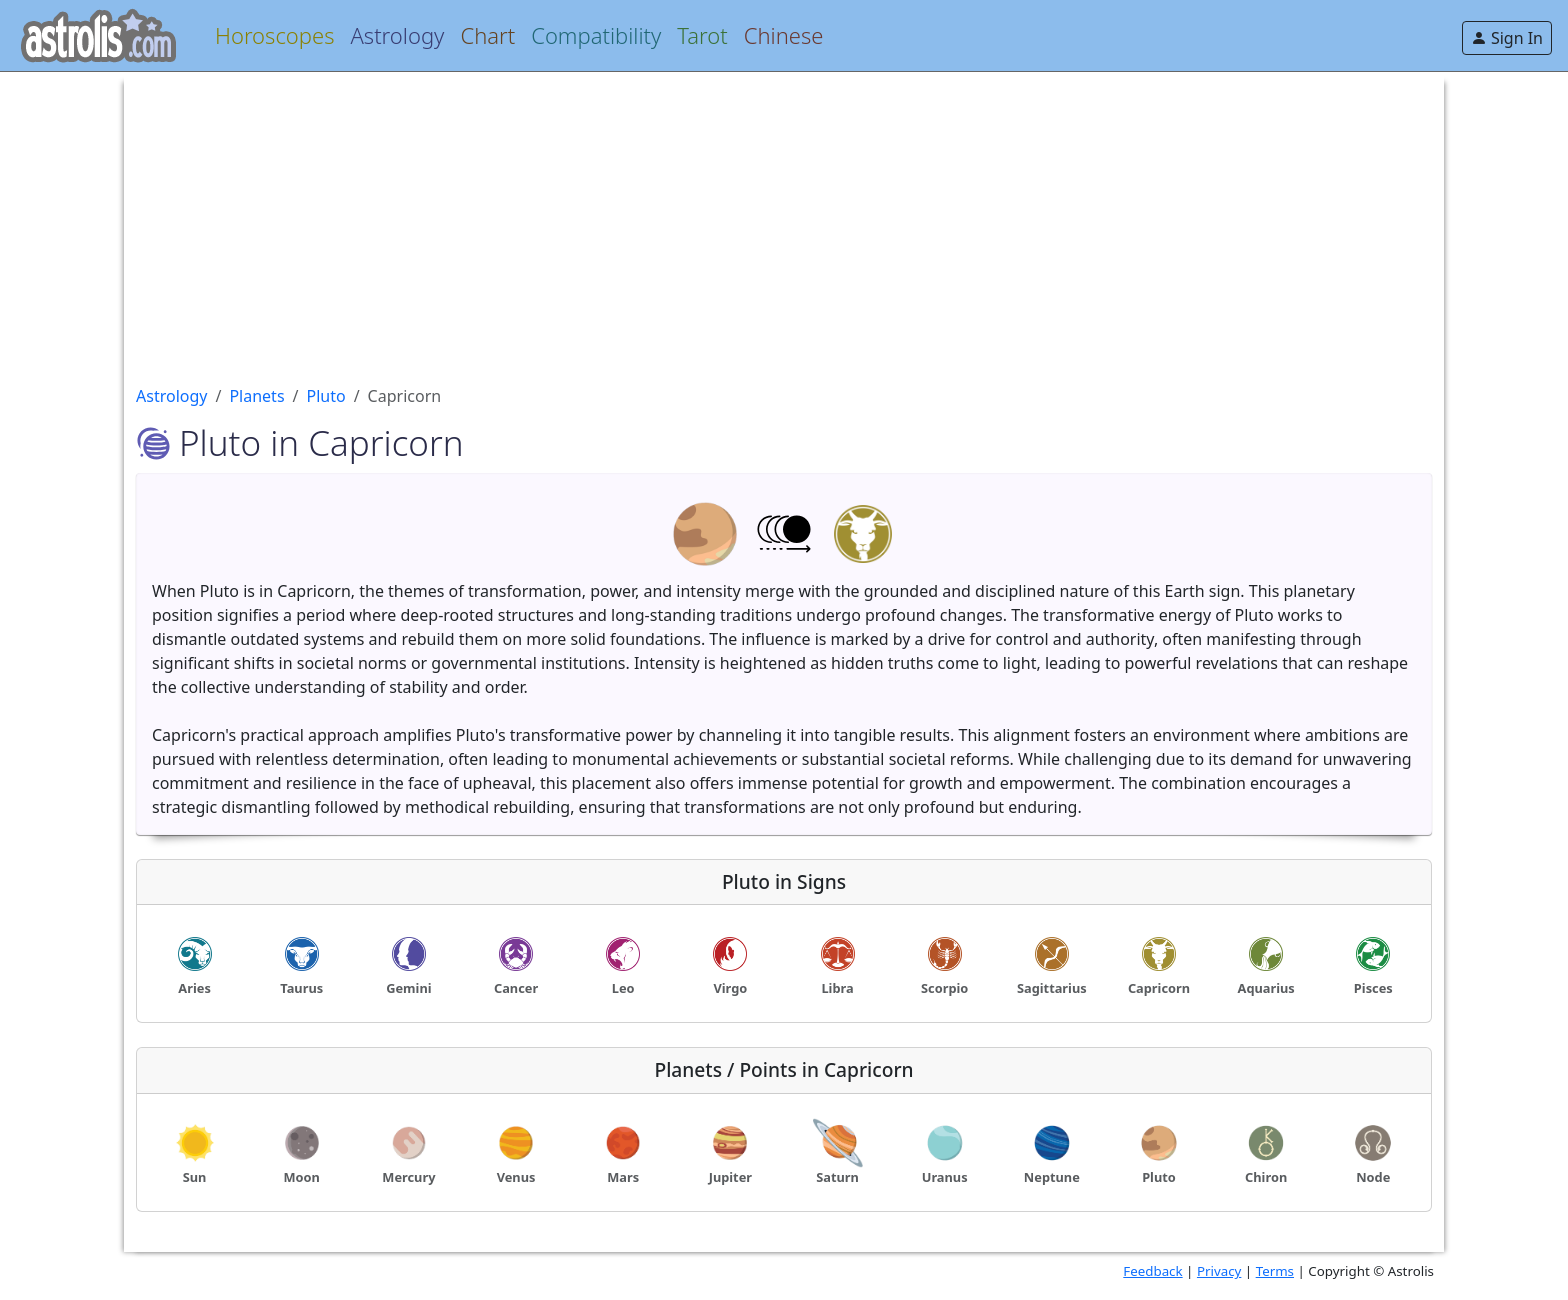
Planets (256, 396)
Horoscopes (274, 35)
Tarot (702, 35)
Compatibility (596, 35)
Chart (487, 35)
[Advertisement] (736, 212)
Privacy (1219, 1271)
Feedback (1152, 1271)
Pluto (326, 396)
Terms (1275, 1271)
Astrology (397, 35)
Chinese (784, 35)
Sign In (1507, 38)
